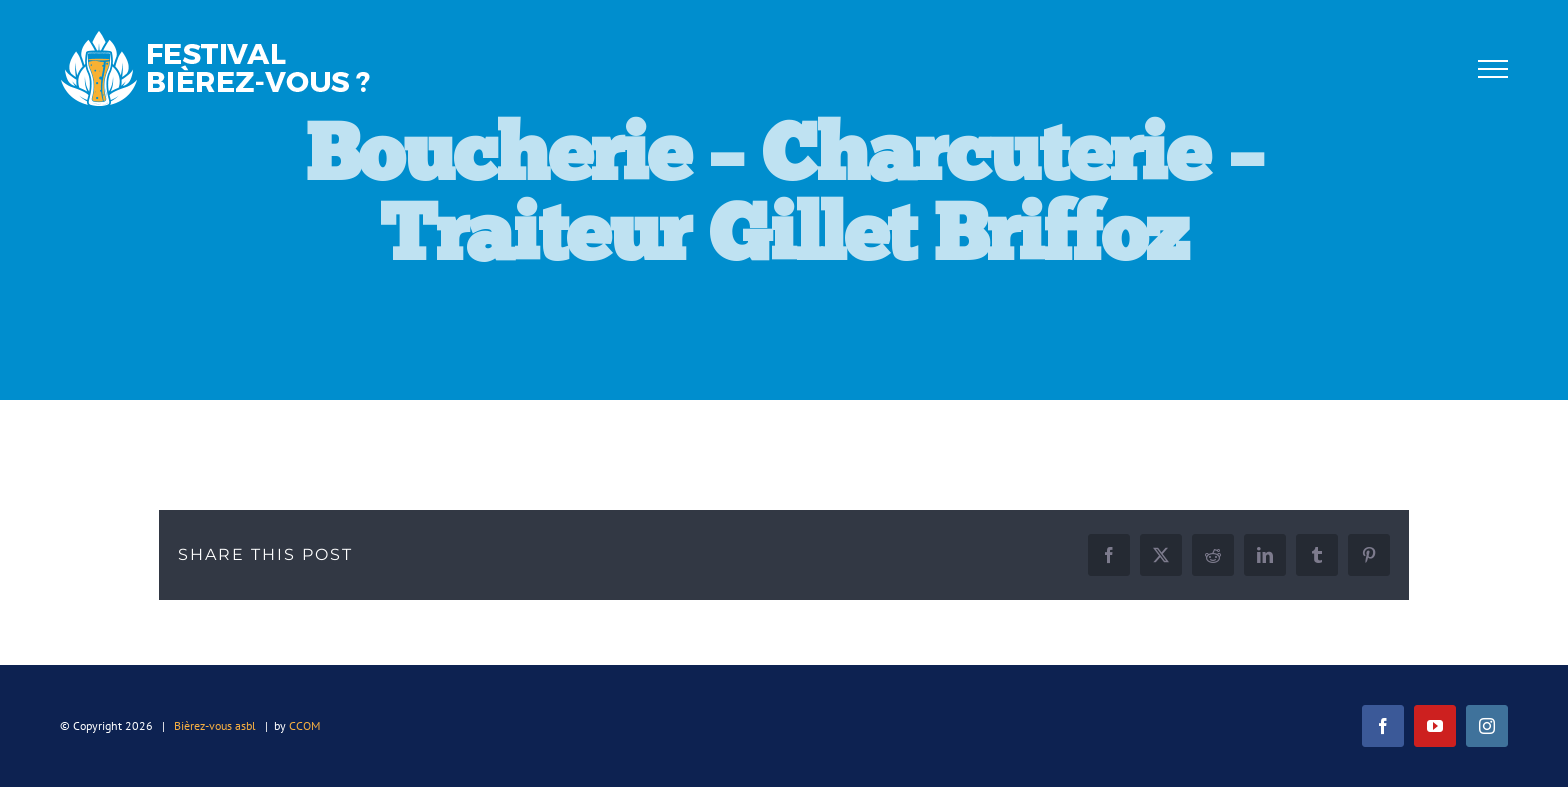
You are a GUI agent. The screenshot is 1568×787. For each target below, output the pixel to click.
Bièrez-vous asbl (215, 725)
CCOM (304, 725)
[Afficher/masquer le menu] (1492, 69)
